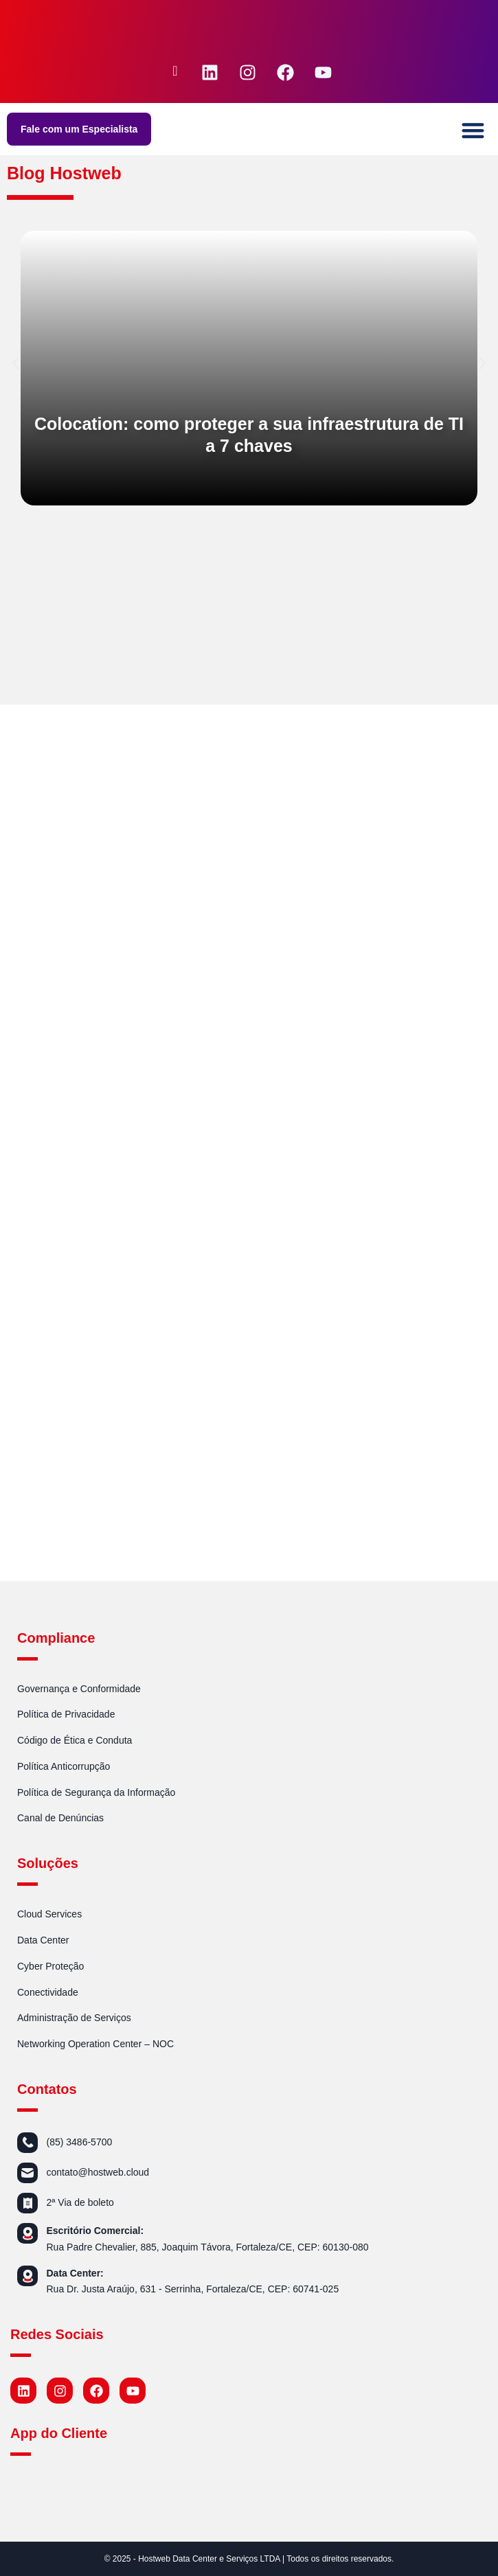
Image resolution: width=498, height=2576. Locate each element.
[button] (473, 131)
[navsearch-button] (175, 72)
